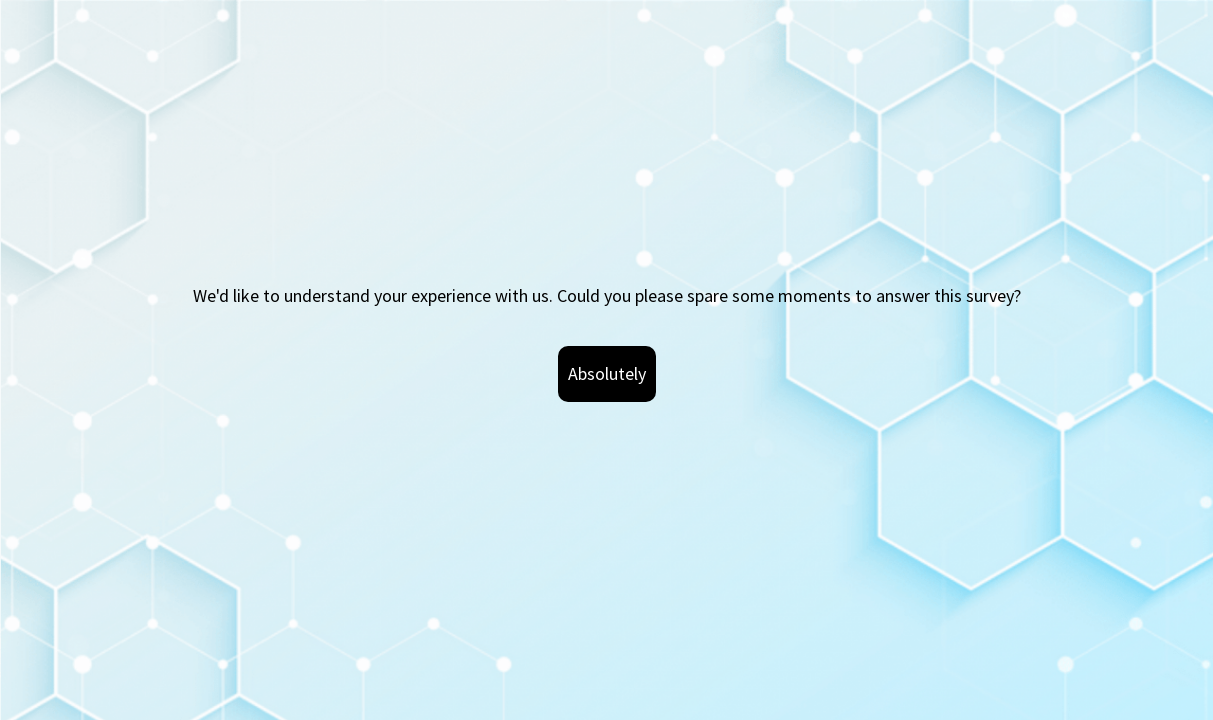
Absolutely (607, 373)
